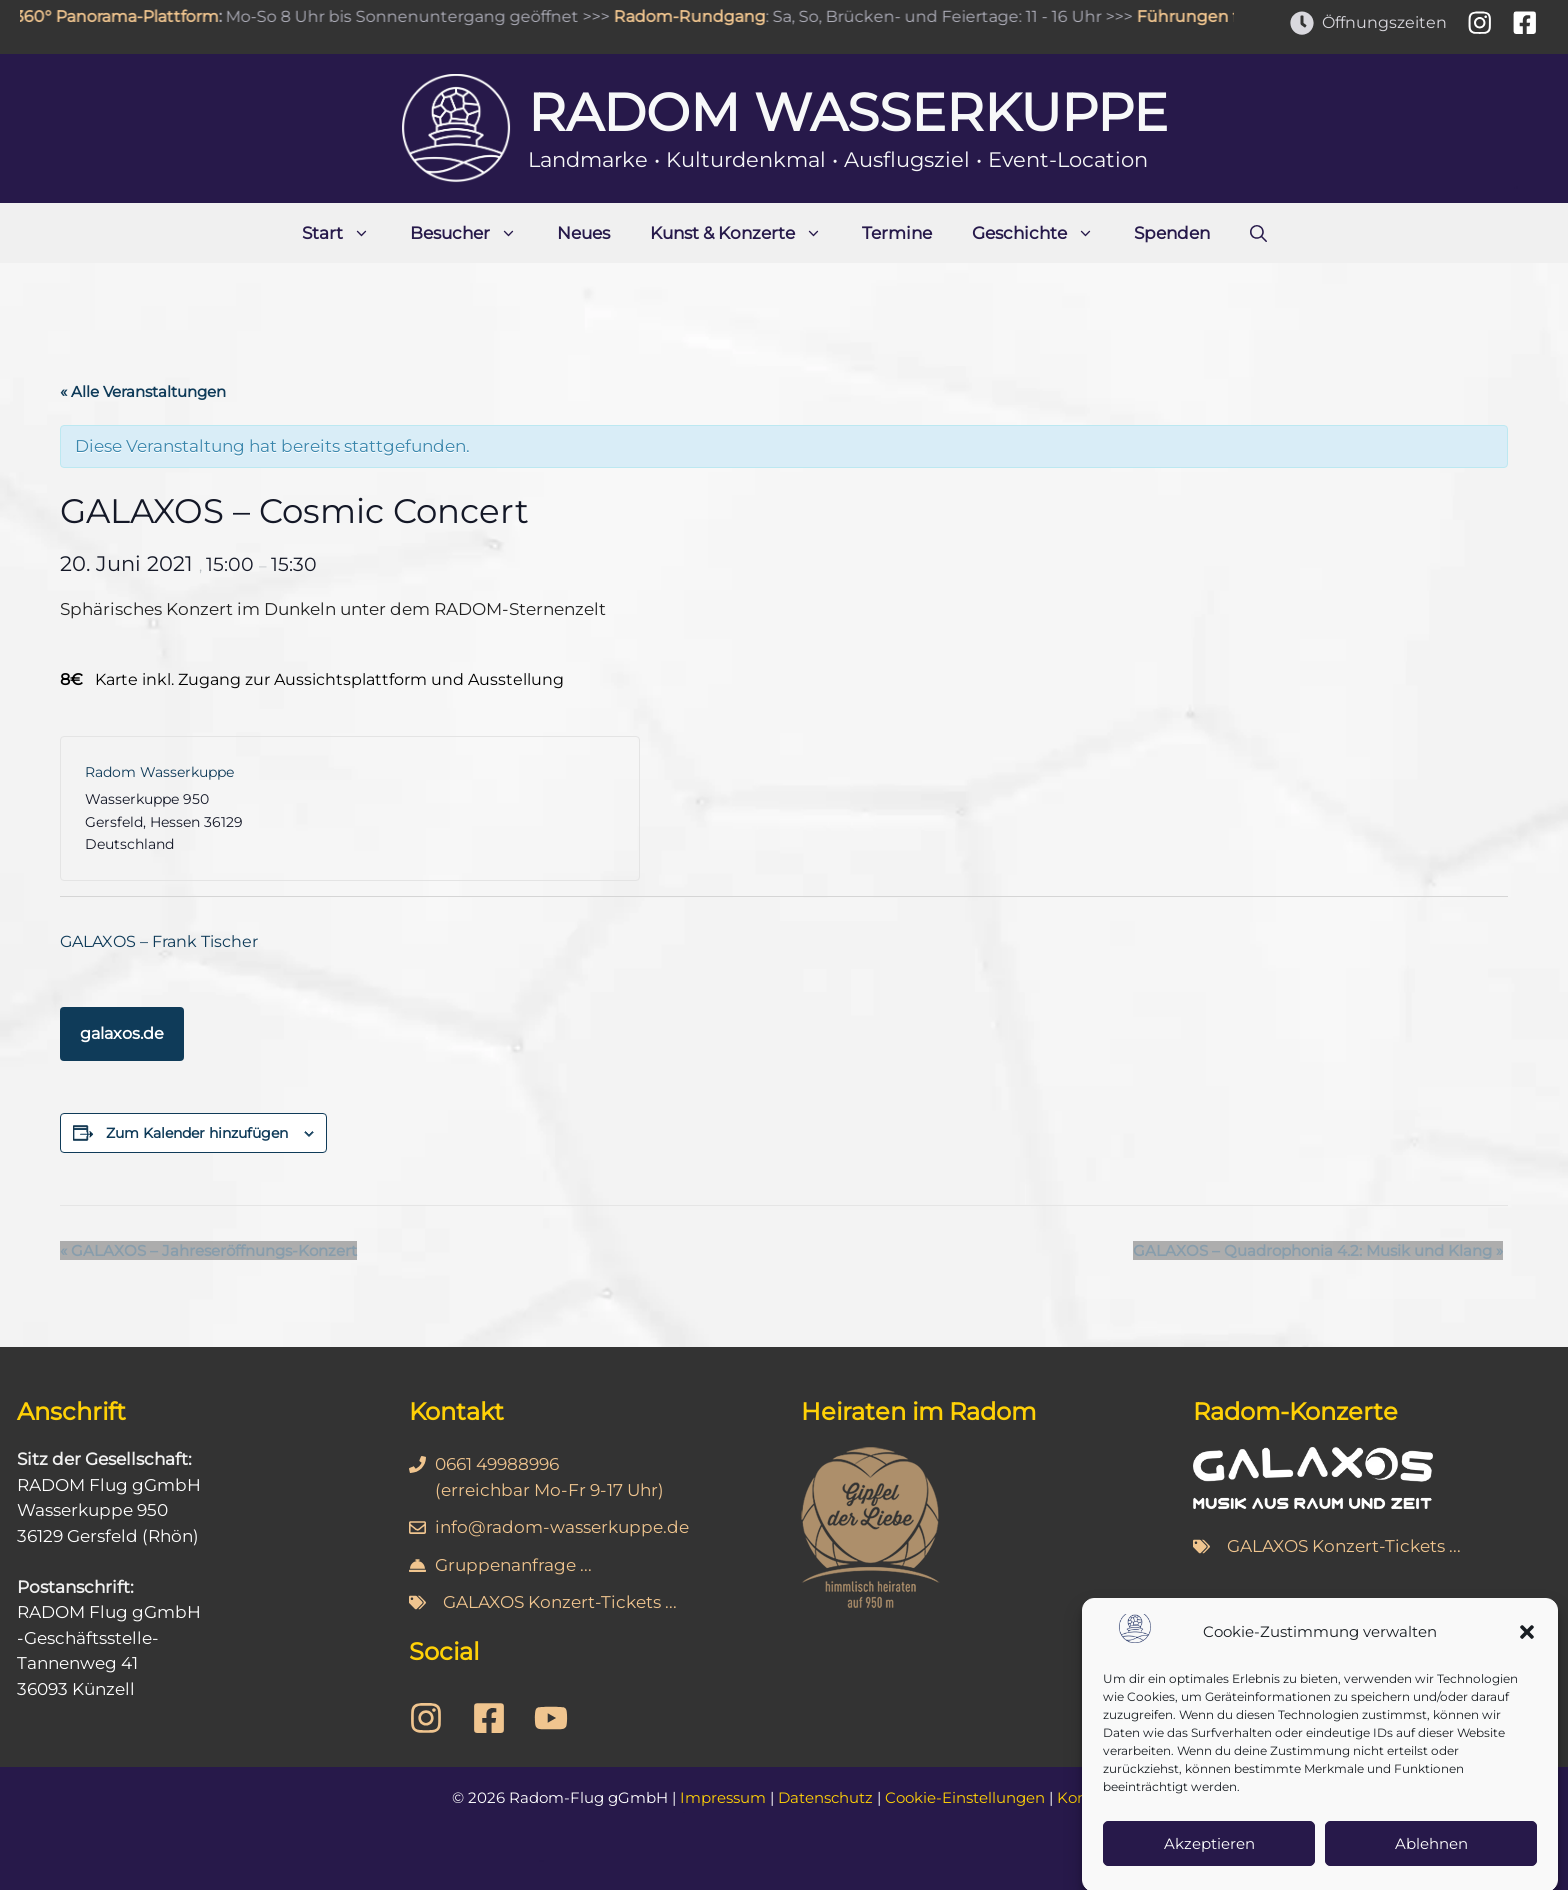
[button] (1527, 1657)
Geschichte (1043, 233)
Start (346, 233)
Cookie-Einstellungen (965, 1797)
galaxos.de (122, 1033)
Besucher (473, 233)
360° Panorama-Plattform (122, 16)
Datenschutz (825, 1797)
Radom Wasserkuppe (848, 112)
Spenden (1172, 233)
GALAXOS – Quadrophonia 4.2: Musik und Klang (1318, 1250)
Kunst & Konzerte (746, 233)
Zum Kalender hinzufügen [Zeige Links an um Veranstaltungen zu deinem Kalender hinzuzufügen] (197, 1133)
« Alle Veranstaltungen (143, 391)
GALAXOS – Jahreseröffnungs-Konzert (208, 1250)
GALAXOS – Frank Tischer (159, 941)
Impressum (723, 1797)
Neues (583, 233)
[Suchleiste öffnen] (1258, 233)
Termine (897, 233)
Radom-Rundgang (695, 16)
